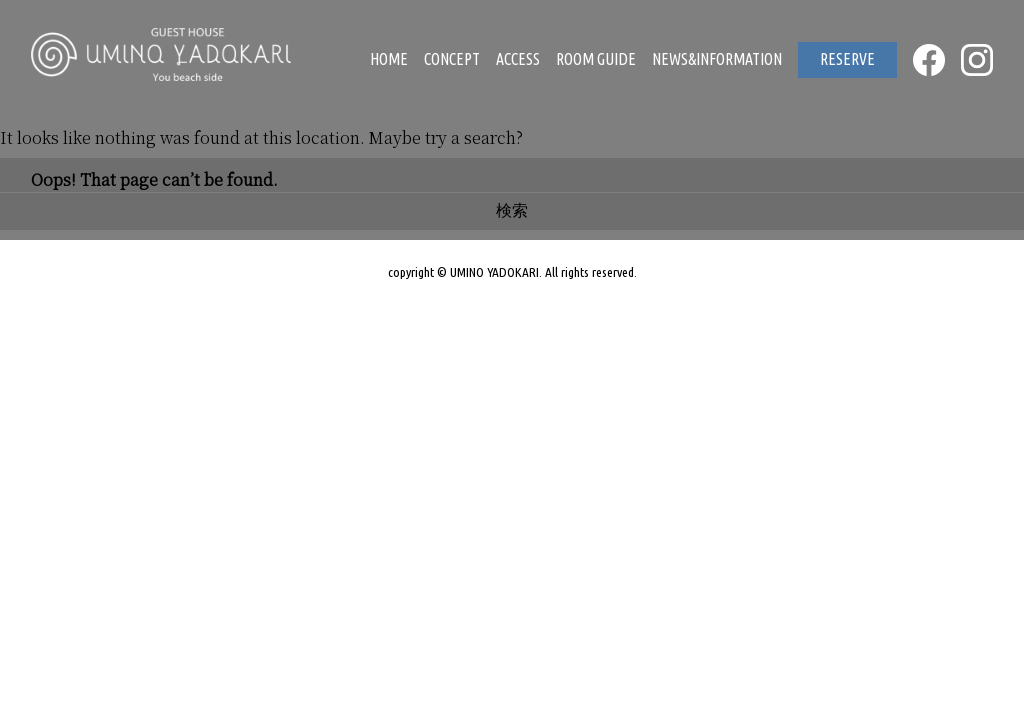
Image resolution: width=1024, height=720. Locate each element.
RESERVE (847, 59)
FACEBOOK (929, 60)
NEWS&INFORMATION (717, 59)
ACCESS (518, 59)
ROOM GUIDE (596, 59)
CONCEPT (452, 59)
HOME (389, 59)
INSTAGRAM (977, 60)
